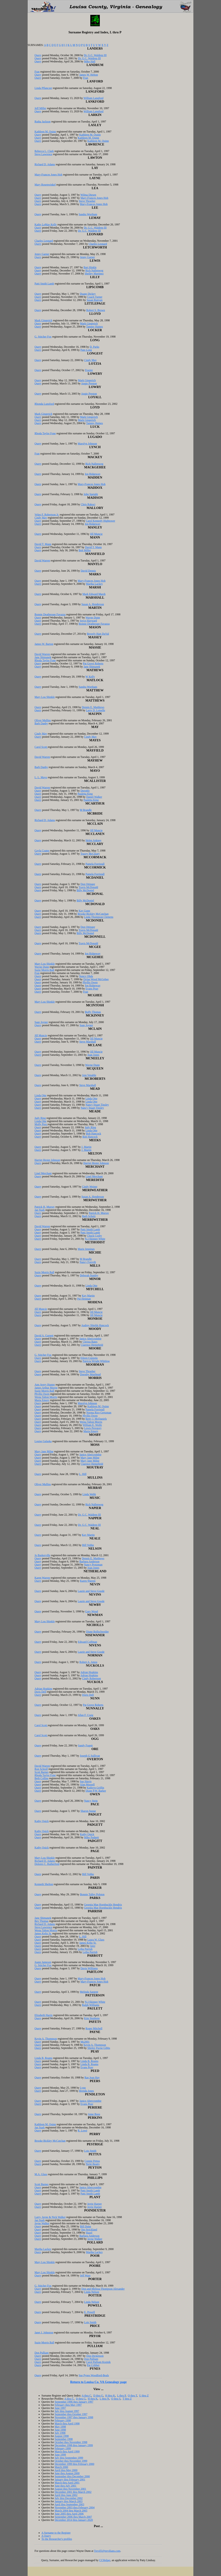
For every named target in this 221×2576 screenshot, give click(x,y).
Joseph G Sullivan (90, 1755)
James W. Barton (44, 643)
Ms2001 (84, 2041)
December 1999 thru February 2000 (74, 2463)
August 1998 (62, 2436)
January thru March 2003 (68, 2501)
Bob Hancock (93, 1133)
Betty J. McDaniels (96, 1418)
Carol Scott (41, 746)
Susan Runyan (95, 300)
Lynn (83, 2087)
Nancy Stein (91, 1800)
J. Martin (86, 1146)
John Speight (91, 494)
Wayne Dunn (92, 617)
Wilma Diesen (88, 194)
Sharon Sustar (88, 1810)
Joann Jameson (43, 1962)
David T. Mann (43, 544)
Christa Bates (90, 1341)
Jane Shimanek (43, 657)
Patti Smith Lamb (44, 283)
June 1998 (60, 2429)
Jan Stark (40, 1209)
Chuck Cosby (94, 1235)
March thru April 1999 (67, 2451)
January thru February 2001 (70, 2479)
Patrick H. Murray (45, 1206)
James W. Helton (88, 74)
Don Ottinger (87, 884)
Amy (92, 1945)
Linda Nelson (91, 2291)
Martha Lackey (94, 583)
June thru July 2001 (65, 2485)
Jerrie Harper (94, 2203)
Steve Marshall (87, 1041)
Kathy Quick (42, 1821)
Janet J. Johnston (44, 2332)
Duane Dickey (88, 293)
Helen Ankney (94, 840)
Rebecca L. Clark (44, 151)
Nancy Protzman (93, 1564)
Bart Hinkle (90, 267)
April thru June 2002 (66, 2495)
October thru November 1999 (71, 2460)
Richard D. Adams (45, 164)
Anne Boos (94, 2114)
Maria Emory (42, 1400)
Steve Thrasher (87, 201)
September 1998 (64, 2439)
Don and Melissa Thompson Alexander (102, 2288)
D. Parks (94, 346)
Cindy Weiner (89, 1186)
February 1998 (63, 2420)
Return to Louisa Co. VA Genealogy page (98, 2382)
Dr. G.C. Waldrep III (95, 55)
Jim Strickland (89, 2229)
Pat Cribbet (93, 2365)
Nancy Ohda (86, 976)
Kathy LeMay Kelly (46, 224)
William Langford (93, 98)
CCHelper (104, 2560)
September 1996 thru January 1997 (74, 2401)
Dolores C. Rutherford (47, 1864)
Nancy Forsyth (88, 1262)
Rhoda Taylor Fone (45, 433)
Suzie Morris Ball (44, 969)
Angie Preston (89, 383)
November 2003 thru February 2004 (74, 2507)
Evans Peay (92, 988)
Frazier (89, 370)
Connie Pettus (92, 2160)
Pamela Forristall (94, 863)
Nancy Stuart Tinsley (97, 1104)
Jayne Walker (42, 2223)
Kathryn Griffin (95, 1787)
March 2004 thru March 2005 (71, 2510)
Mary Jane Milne (44, 1451)
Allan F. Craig (85, 1715)
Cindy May (90, 360)
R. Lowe (82, 2130)
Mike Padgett (91, 1837)
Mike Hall (89, 61)
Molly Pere (41, 1124)
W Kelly (90, 676)
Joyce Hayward (88, 620)
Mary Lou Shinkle (45, 697)
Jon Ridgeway (92, 473)
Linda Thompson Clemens (98, 916)
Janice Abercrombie (90, 1338)
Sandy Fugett (85, 1745)
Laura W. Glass (95, 1939)
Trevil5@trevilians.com (107, 2550)
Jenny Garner (42, 254)
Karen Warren (42, 1577)
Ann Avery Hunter (45, 1384)
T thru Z (127, 2398)
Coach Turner (94, 296)
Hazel (89, 2232)
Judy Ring (40, 1118)
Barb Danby (41, 723)
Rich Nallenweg (94, 270)
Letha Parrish (85, 1949)
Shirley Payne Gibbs (98, 2047)
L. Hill (83, 1474)
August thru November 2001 (70, 2488)
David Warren (42, 560)
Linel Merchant (43, 1173)
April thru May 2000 (66, 2470)
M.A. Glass (41, 2174)
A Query (46, 2535)
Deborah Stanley (89, 1275)
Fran (37, 71)
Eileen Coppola (89, 1357)
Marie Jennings (86, 1248)
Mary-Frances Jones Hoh (48, 174)
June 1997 (60, 2408)
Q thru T (132, 2395)
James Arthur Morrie (46, 1387)
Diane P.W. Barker (96, 1790)
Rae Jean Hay (92, 2077)
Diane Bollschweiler (97, 1631)
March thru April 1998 (67, 2423)
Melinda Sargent (89, 1991)
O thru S (116, 2398)
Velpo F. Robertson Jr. (47, 514)
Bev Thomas (42, 1921)
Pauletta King (85, 793)
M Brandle (86, 810)
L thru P (121, 2395)
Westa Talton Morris (46, 1397)
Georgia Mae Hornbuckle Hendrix (103, 1904)
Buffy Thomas (93, 1011)
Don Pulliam (42, 2352)
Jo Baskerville (42, 1555)
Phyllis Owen (90, 982)
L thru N (104, 2398)
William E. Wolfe (92, 1425)
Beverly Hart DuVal (98, 633)
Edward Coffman (87, 1641)
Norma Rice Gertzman (98, 1412)
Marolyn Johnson (87, 443)
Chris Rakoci (88, 504)
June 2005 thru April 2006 (69, 2513)
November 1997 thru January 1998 (74, 2417)
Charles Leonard (44, 240)
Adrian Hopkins (89, 1672)
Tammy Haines (94, 326)
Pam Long (86, 349)
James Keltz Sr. (43, 1933)
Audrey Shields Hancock (95, 1325)
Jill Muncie (96, 533)
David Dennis (88, 570)
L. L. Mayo (41, 777)
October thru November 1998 (71, 2442)
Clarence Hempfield (92, 1344)
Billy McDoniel (85, 890)
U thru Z (144, 2395)
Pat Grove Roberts (93, 663)
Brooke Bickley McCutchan (93, 913)
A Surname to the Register (56, 2532)
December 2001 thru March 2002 (73, 2491)
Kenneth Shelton (44, 1884)
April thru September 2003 (69, 2504)
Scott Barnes (42, 1772)
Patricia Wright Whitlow (96, 1361)
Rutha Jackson (43, 121)
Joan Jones (93, 1054)
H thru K (110, 2395)
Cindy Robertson (91, 1678)
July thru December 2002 (69, 2498)
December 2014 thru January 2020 (74, 2519)
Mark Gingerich (43, 320)
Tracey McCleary (90, 853)
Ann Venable (89, 1075)
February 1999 (63, 2448)
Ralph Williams (90, 2004)
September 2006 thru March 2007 (73, 2516)
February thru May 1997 (68, 2404)
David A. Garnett (44, 1335)
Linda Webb (89, 1494)
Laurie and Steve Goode (91, 1591)
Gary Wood (91, 1611)
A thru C (86, 2395)
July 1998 (60, 2432)
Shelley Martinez (94, 273)
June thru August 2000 (67, 2473)
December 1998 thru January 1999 (74, 2445)
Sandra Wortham (88, 214)
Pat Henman (84, 1298)
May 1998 (60, 2426)
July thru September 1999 (69, 2457)
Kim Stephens (92, 2018)
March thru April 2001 (67, 2482)
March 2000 (61, 2467)
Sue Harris (86, 1781)
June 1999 (60, 2454)
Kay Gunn (84, 910)
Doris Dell (40, 1691)
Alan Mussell (87, 1784)
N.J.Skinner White (95, 1238)
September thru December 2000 (72, 2476)
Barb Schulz (89, 1216)
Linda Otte (40, 1095)
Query (38, 55)
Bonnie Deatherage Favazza (50, 614)
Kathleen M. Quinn (45, 131)
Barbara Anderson (89, 1561)
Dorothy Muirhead (90, 1374)
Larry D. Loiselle (95, 710)
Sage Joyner (41, 1022)
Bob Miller (85, 550)
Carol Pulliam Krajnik (98, 2362)
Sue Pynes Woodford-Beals (94, 2375)
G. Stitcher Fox (43, 336)
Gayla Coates (42, 850)
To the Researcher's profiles (56, 2538)
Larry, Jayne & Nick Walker (50, 2217)
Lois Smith (90, 2150)
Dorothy (85, 790)
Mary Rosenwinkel (45, 184)
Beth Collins (41, 1778)
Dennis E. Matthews (93, 707)
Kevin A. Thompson (46, 2038)
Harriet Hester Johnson (47, 1160)
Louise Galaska (43, 1441)
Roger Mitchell (93, 2028)
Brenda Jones (86, 2090)
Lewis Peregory (93, 1428)
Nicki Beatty (93, 2164)
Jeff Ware (85, 2275)
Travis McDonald (88, 887)
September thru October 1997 (71, 2414)
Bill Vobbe (88, 1545)
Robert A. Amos (88, 1662)
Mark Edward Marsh (94, 594)
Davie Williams (89, 1968)
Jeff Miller (40, 108)
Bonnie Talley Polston (92, 1894)
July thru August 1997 (67, 2411)
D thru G (98, 2395)
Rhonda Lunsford (44, 403)
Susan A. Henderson (92, 604)
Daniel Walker (94, 796)
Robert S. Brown (95, 310)
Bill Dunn (85, 2226)
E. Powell (89, 2312)
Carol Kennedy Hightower (100, 520)
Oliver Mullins (43, 720)
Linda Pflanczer (43, 88)
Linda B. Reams (43, 2058)
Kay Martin (88, 1295)
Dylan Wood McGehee (96, 979)
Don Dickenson (95, 2355)
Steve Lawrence (43, 154)
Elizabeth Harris (43, 2015)
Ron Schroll (41, 1768)
